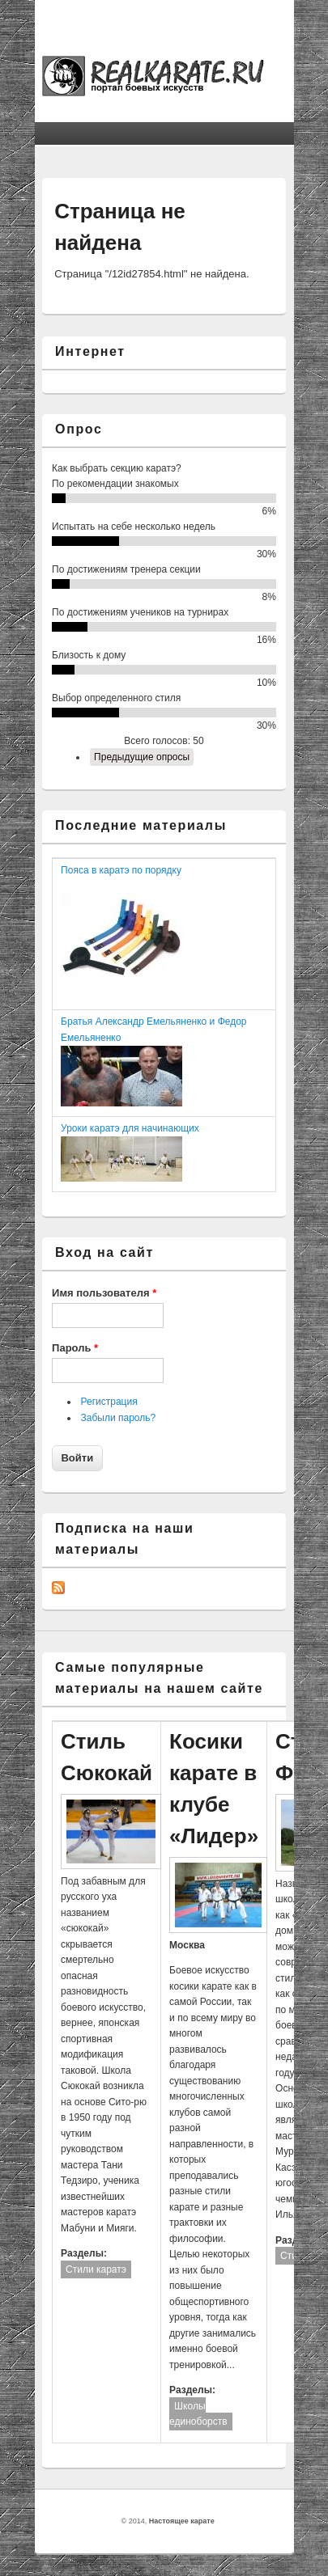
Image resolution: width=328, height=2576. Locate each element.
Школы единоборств (198, 2414)
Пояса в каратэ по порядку (121, 870)
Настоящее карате (182, 2521)
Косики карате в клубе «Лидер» (213, 1788)
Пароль (75, 1348)
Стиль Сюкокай (106, 1757)
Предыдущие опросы (142, 757)
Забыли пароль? (118, 1417)
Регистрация (109, 1401)
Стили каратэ (96, 2269)
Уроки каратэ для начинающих (130, 1128)
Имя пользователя (104, 1293)
